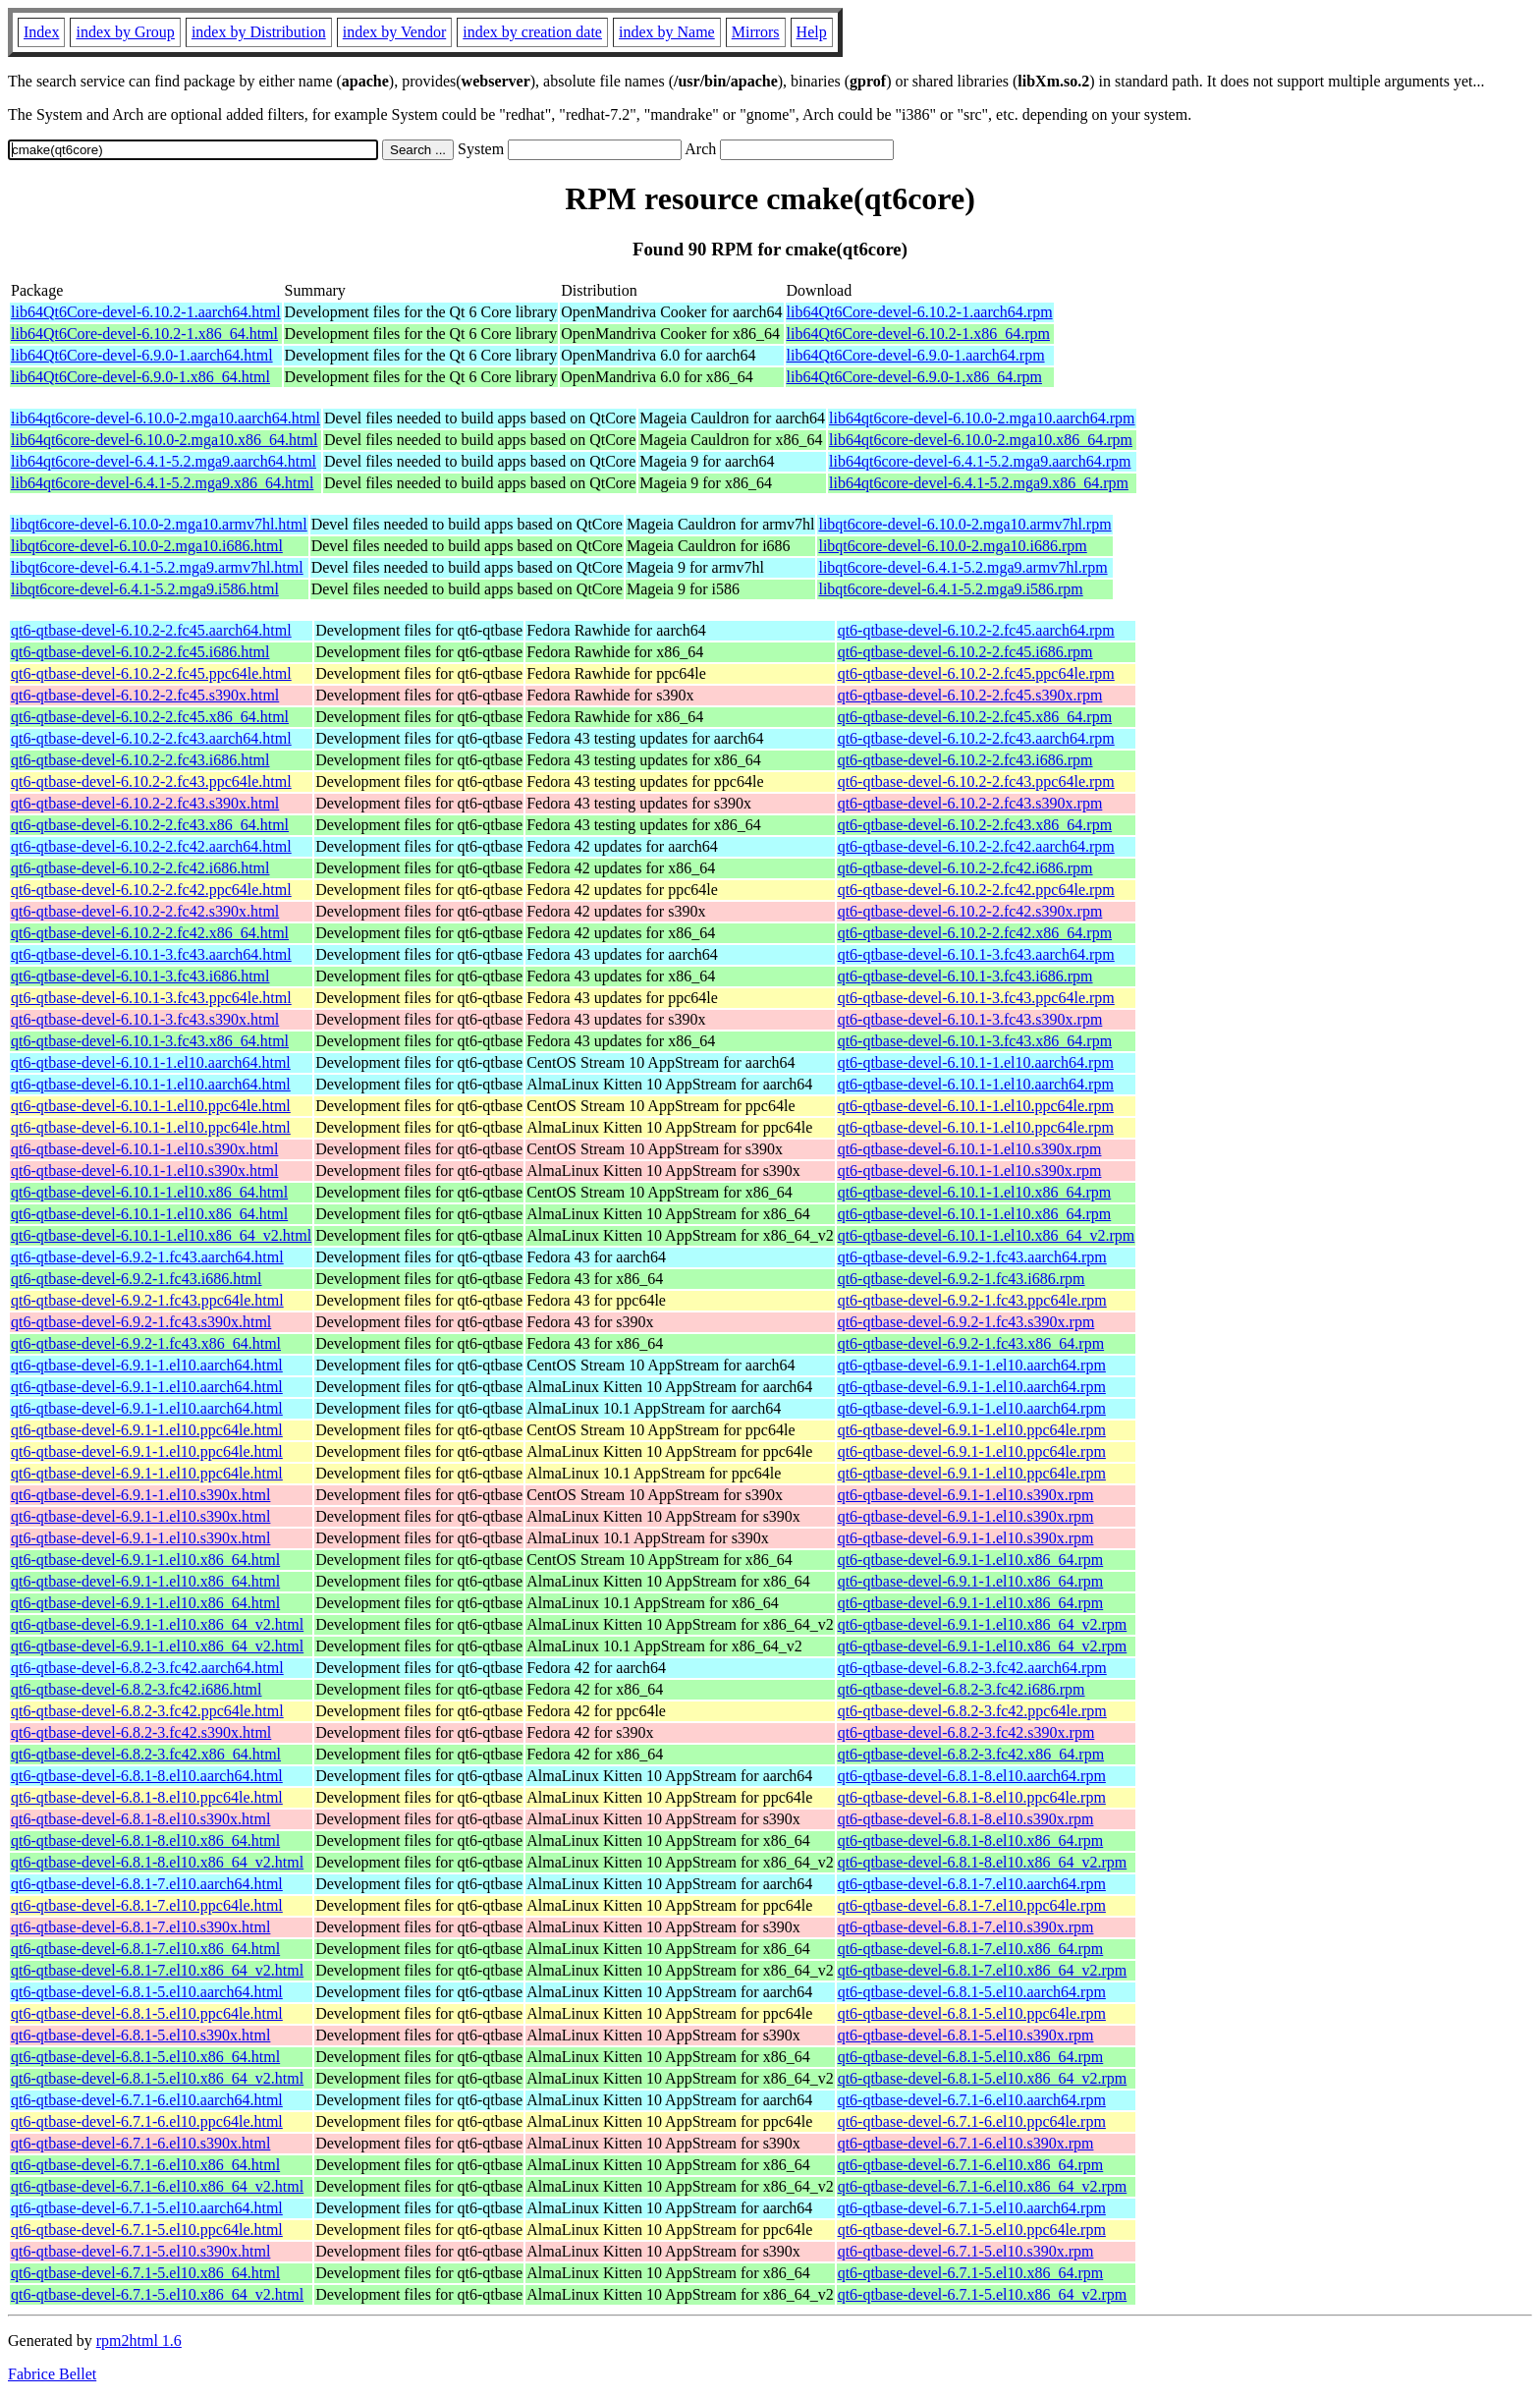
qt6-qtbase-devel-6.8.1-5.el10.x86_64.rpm (971, 2056)
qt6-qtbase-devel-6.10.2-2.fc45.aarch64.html (151, 630)
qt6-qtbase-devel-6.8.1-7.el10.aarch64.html (147, 1883)
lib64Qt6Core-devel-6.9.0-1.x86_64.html (140, 376)
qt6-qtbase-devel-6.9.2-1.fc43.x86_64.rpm (971, 1343)
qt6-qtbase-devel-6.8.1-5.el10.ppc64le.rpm (972, 2013)
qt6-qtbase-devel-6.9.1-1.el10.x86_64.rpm (971, 1559)
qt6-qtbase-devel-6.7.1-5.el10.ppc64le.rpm (972, 2229)
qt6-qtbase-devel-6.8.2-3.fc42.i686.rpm (961, 1689)
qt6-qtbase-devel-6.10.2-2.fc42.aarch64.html (151, 846)
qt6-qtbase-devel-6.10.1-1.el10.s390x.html (144, 1149)
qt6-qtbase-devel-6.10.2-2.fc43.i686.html (140, 760)
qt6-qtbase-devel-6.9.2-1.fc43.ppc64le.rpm (972, 1300)
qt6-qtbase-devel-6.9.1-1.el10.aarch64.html (147, 1365)
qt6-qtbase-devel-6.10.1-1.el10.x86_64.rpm (975, 1192)
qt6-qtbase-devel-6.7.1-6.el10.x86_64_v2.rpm (983, 2186)
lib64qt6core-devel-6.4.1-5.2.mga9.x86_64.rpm (978, 482)
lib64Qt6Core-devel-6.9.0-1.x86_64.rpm (914, 376)
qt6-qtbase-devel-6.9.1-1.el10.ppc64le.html (147, 1430)
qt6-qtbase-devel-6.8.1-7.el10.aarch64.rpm (972, 1883)
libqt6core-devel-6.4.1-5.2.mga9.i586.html (145, 589)
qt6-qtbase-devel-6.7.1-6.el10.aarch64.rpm (972, 2100)
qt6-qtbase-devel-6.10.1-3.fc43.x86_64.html (150, 1040)
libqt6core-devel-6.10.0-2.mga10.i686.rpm (952, 545)
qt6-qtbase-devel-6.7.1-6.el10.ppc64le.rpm (972, 2121)
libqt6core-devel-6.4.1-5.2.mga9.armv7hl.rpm (962, 567)
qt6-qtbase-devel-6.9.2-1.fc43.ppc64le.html (147, 1300)
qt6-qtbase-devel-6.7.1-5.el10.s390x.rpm (966, 2251)
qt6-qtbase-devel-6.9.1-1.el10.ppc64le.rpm (972, 1430)
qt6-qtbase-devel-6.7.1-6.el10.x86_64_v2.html (157, 2186)
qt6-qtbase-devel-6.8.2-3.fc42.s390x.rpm (966, 1732)
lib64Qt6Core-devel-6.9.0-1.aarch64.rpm (916, 355)
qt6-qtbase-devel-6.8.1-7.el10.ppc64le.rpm (972, 1905)
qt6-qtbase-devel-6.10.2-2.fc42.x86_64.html (150, 932)
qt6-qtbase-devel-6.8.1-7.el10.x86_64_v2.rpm (983, 1970)
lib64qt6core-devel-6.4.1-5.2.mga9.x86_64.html (162, 482)
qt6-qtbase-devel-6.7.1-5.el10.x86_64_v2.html (157, 2294)
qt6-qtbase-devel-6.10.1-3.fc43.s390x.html (145, 1019)
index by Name (667, 32)
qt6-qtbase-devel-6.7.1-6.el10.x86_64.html (145, 2164)
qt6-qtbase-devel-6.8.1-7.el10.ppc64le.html (147, 1905)
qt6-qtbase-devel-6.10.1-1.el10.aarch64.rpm (976, 1062)
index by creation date (532, 32)
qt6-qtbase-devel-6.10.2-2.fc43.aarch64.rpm (976, 738)
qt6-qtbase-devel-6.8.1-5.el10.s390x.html (140, 2035)
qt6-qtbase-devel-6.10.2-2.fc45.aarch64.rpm (976, 630)
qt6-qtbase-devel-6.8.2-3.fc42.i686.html (136, 1689)
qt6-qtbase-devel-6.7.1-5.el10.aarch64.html (147, 2208)
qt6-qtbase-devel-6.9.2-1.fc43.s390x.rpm (966, 1321)
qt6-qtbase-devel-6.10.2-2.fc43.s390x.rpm (970, 803)
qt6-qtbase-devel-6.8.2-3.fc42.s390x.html (141, 1732)
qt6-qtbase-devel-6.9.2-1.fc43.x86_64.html (146, 1343)
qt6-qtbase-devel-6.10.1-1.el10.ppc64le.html (151, 1105)
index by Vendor (394, 32)
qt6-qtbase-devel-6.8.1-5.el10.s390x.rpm (966, 2035)
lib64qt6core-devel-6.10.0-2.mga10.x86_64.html (164, 439)
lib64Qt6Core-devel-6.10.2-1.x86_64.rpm (918, 333)
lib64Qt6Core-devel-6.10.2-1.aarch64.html (146, 312)
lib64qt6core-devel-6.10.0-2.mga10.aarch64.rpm (981, 418)
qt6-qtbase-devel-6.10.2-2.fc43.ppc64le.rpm (976, 781)
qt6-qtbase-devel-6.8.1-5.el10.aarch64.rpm (972, 1991)
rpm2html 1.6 (139, 2340)
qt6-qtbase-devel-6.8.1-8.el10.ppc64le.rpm (972, 1797)
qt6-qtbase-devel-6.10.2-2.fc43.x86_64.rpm (975, 824)
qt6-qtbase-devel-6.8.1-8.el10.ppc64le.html (147, 1797)
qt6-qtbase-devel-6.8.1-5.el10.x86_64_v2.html (157, 2078)
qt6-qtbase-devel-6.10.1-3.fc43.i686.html (140, 976)
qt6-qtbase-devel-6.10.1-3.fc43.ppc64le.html (151, 997)
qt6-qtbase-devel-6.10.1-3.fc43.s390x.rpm (970, 1019)
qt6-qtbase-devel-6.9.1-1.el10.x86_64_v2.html (157, 1624)
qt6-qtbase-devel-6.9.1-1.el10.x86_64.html (145, 1559)
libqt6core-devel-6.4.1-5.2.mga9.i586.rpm (950, 589)
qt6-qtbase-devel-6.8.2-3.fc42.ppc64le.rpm (972, 1710)
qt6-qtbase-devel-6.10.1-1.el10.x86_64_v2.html (161, 1235)
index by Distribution (259, 32)
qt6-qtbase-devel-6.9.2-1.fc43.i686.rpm (961, 1278)
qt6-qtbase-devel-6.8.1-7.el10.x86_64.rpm (971, 1948)
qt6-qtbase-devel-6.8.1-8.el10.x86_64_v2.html (157, 1862)
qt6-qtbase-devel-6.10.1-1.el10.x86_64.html (149, 1192)
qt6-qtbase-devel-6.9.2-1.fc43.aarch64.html (147, 1257)
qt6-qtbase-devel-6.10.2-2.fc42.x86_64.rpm (975, 932)
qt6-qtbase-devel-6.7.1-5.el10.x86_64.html (145, 2272)
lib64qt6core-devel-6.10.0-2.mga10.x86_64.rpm (980, 439)
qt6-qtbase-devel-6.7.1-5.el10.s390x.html (140, 2251)
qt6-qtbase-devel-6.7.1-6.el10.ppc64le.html (147, 2121)
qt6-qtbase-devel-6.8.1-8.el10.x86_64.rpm (971, 1840)
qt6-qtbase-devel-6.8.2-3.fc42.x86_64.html (146, 1754)
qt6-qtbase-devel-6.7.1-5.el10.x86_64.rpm (971, 2272)
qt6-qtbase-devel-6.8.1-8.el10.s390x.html (140, 1819)
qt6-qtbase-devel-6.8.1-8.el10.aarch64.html (147, 1775)
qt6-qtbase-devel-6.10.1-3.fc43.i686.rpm (965, 976)
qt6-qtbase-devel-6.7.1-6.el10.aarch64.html (147, 2100)
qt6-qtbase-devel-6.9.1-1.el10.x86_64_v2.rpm (983, 1624)
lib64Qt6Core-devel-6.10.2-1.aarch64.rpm (920, 312)
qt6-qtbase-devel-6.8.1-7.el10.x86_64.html (145, 1948)
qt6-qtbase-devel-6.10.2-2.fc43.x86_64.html (150, 824)
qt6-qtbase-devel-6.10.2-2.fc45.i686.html (140, 651)
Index (41, 32)
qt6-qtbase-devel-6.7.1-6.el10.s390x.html (140, 2143)
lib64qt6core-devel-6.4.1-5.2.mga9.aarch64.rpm (979, 461)
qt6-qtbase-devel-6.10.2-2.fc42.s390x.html (145, 911)
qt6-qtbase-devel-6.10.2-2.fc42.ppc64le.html (151, 889)
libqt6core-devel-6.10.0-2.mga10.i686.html (147, 545)
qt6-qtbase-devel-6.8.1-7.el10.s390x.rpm (966, 1927)
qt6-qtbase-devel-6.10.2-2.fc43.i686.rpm (965, 760)
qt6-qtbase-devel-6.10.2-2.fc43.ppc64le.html (151, 781)
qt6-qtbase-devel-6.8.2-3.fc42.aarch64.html (147, 1667)
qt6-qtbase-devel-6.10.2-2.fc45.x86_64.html (150, 716)
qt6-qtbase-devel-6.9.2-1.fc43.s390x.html (141, 1321)
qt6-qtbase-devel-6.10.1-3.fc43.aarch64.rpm (976, 954)
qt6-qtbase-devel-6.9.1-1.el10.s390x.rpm (966, 1494)
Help (812, 32)
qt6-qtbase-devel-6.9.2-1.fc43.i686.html (136, 1278)
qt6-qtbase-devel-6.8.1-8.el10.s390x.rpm (966, 1819)
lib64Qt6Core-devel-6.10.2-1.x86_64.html (144, 333)
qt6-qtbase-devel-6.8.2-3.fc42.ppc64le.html (147, 1710)
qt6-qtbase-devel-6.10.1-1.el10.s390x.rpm (970, 1149)
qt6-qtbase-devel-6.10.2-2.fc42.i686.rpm (965, 868)
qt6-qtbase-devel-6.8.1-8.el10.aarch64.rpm (972, 1775)
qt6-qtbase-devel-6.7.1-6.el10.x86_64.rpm (971, 2164)
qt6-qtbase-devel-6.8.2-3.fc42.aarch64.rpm (972, 1667)
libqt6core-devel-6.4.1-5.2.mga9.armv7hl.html (157, 567)
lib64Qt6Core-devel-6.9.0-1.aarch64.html (142, 355)
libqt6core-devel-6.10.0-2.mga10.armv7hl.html (159, 524)
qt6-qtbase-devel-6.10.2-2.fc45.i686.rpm (965, 651)
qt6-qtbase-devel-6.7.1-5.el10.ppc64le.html (147, 2229)
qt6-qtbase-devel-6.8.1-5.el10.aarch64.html (147, 1991)
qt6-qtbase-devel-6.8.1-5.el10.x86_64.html (145, 2056)
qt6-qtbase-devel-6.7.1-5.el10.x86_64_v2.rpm (983, 2294)
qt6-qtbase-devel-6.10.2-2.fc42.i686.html (140, 868)
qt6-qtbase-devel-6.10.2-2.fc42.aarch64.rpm (976, 846)
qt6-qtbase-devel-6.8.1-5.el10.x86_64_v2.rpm (983, 2078)
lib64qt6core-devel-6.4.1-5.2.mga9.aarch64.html (163, 461)
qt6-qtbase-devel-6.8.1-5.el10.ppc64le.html (147, 2013)
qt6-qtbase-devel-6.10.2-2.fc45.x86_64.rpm (975, 716)
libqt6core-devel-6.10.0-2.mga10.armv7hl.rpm (964, 524)
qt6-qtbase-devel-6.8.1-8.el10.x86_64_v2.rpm (983, 1862)
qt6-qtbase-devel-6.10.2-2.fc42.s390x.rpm (970, 911)
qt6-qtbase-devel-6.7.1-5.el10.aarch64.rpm (972, 2208)
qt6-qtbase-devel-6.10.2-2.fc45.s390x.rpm (970, 695)
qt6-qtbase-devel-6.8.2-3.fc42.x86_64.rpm (971, 1754)
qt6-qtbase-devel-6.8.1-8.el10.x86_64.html (145, 1840)
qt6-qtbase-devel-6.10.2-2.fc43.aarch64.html (151, 738)
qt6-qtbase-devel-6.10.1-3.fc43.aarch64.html (151, 954)
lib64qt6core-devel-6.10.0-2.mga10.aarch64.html (165, 418)
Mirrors (756, 32)
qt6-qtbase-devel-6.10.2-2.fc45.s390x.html (145, 695)
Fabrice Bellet (52, 2374)
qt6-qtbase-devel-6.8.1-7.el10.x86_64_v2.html (157, 1970)
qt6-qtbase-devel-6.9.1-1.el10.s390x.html (140, 1494)
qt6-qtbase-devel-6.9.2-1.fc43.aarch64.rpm (972, 1257)
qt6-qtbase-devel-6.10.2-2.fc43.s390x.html (145, 803)
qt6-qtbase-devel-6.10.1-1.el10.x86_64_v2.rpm (986, 1235)
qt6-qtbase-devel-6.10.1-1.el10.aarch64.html (151, 1062)
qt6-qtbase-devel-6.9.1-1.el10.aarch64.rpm (972, 1365)
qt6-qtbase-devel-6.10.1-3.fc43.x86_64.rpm (975, 1040)
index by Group (125, 32)
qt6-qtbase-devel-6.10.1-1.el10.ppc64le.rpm (976, 1105)
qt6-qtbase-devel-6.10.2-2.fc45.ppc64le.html (151, 673)
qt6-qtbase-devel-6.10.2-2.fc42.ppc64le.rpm (976, 889)
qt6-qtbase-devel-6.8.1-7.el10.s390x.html (140, 1927)
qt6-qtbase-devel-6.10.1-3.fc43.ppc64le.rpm (976, 997)
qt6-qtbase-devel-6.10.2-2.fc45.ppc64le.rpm (976, 673)
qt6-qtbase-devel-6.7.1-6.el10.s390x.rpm (966, 2143)
